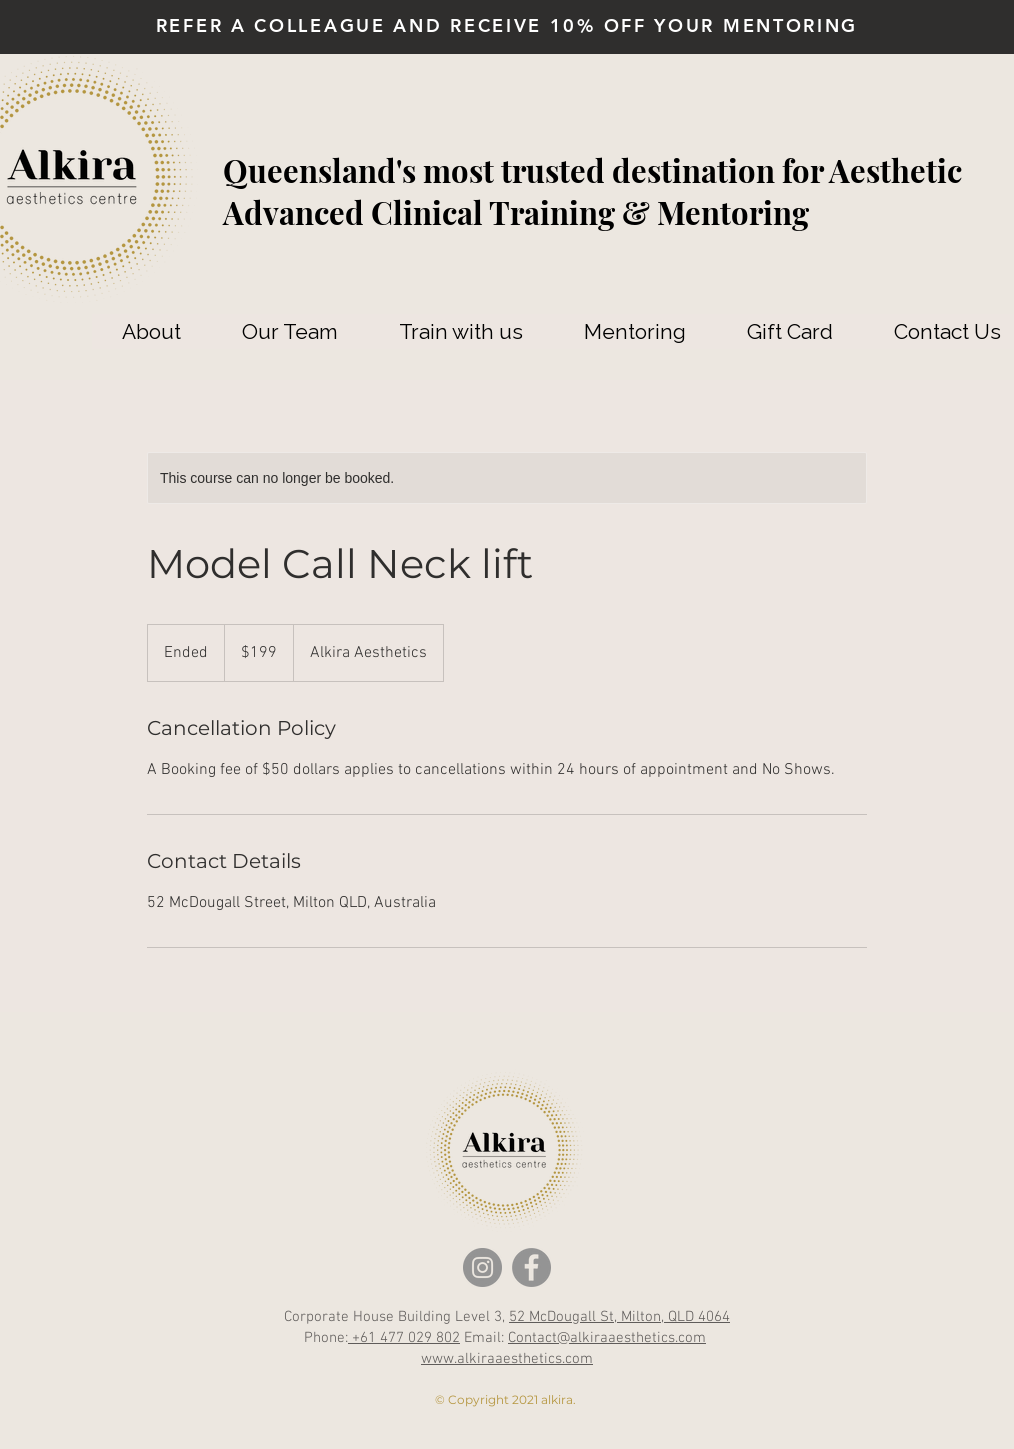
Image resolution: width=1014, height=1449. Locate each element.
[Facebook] (531, 1267)
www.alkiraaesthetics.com (507, 1359)
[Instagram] (482, 1267)
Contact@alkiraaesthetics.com (607, 1338)
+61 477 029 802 (404, 1338)
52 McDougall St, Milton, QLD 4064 (619, 1317)
